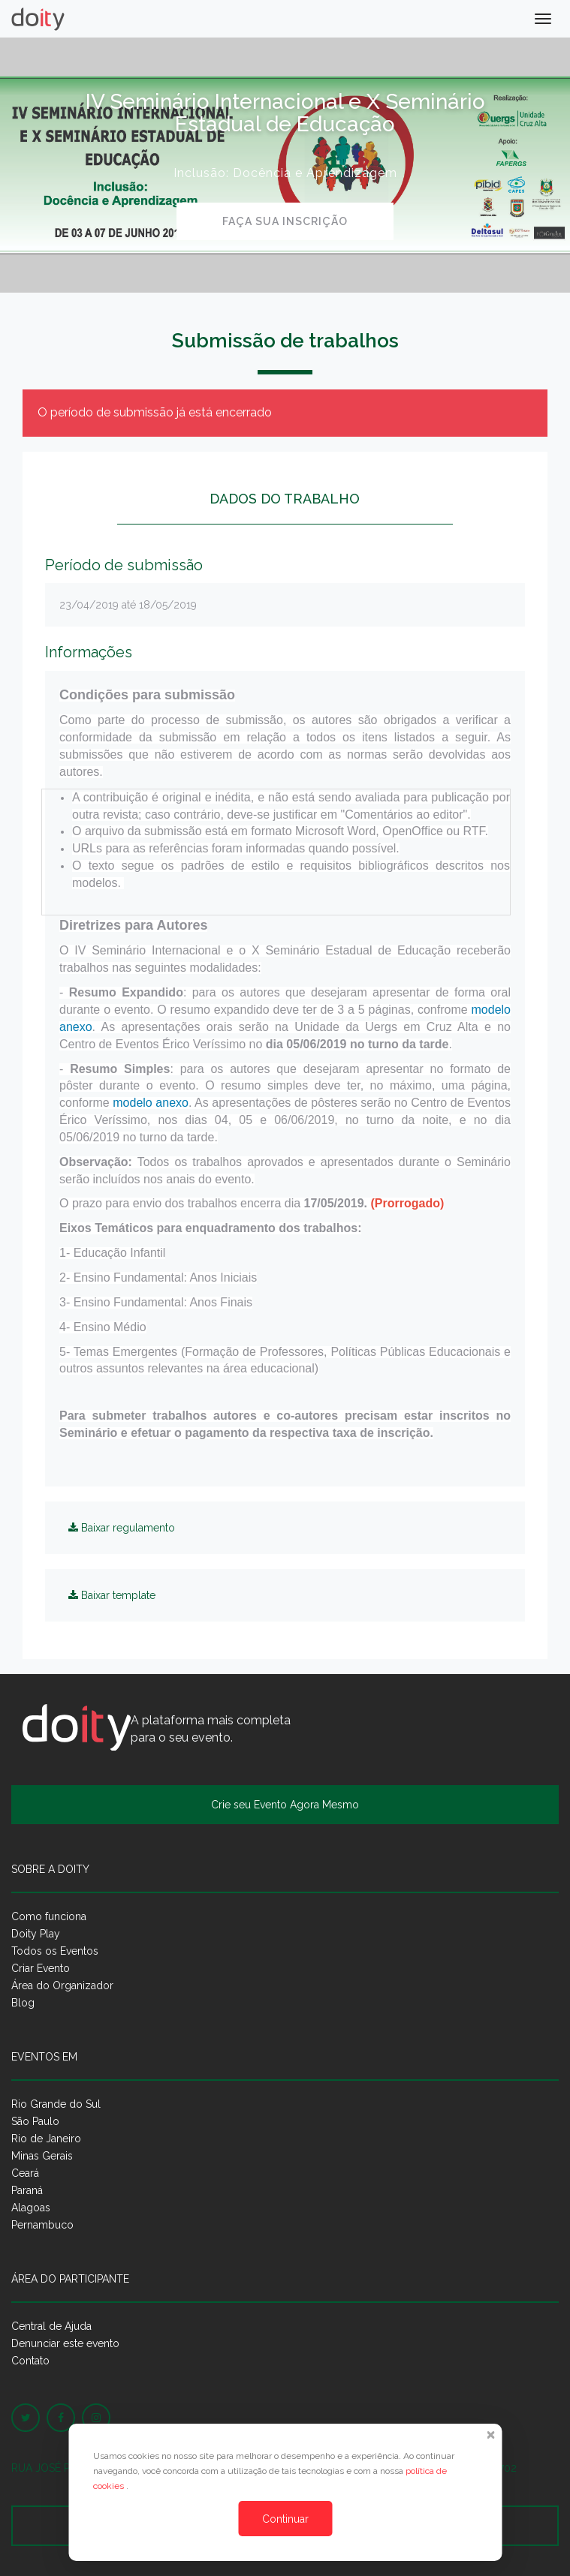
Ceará (25, 2173)
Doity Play (35, 1934)
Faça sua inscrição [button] (285, 221)
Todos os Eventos (54, 1951)
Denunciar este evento (65, 2343)
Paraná (27, 2190)
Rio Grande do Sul (56, 2104)
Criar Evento (40, 1968)
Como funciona (48, 1916)
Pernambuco (42, 2225)
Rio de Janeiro (46, 2139)
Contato (30, 2361)
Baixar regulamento (121, 1528)
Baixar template (111, 1595)
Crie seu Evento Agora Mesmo (285, 1805)
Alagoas (30, 2208)
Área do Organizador (62, 1985)
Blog (23, 2003)
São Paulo (35, 2121)
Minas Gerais (42, 2156)
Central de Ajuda (51, 2326)
